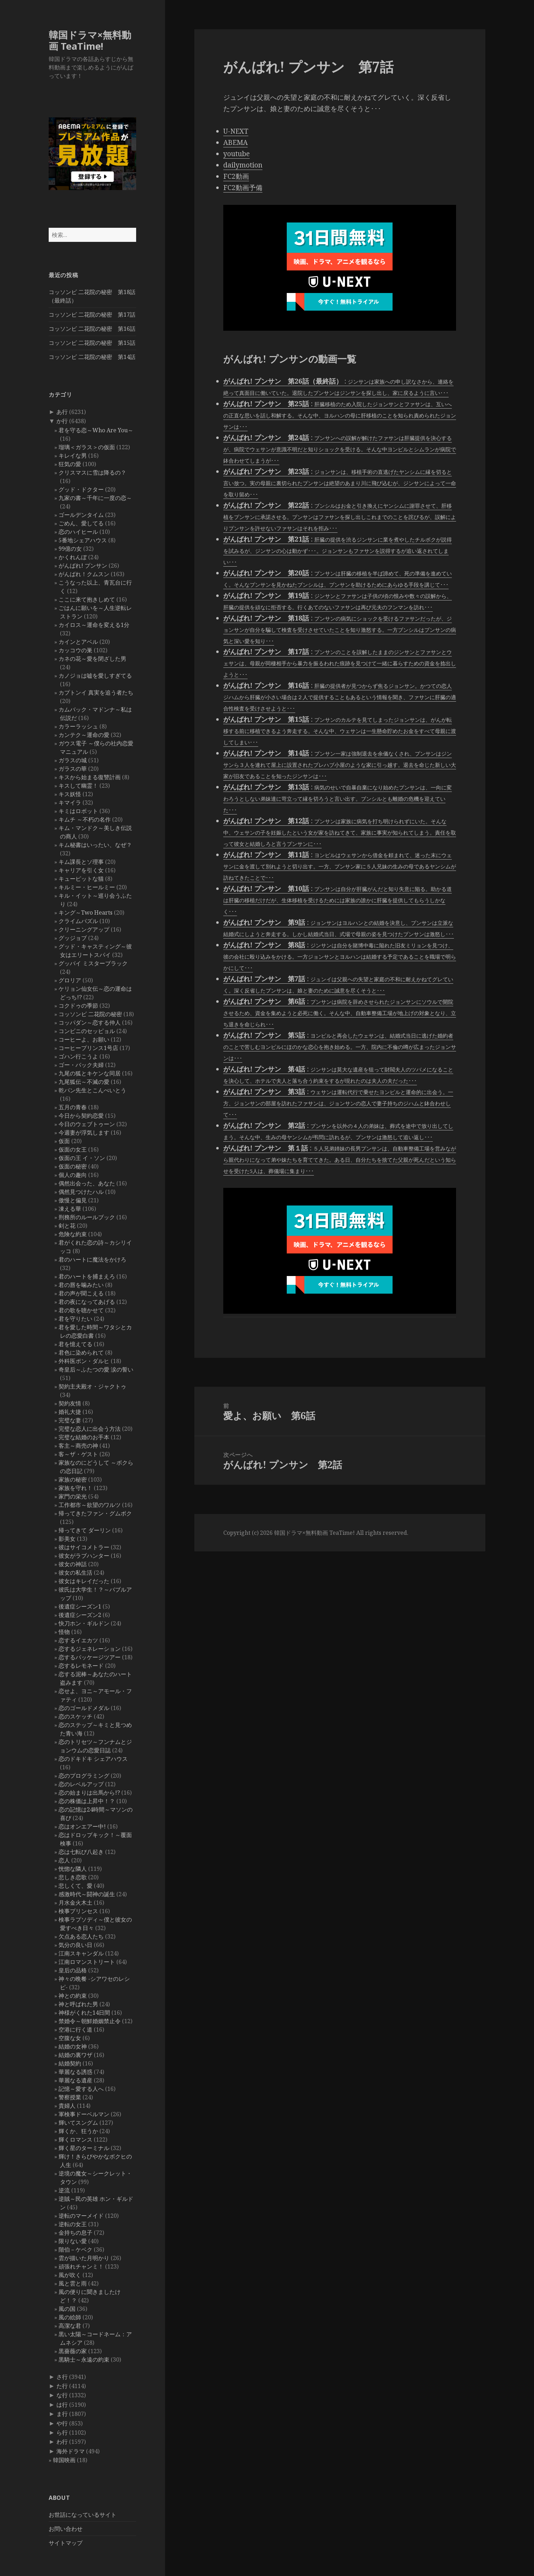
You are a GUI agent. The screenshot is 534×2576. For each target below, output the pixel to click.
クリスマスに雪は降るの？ (92, 472)
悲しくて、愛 (75, 1886)
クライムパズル (78, 921)
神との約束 (73, 1996)
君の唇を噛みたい (81, 1285)
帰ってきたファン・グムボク (95, 1513)
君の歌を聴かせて (81, 1310)
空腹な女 (70, 2038)
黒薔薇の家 (73, 2351)
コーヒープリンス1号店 (88, 1048)
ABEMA (235, 142)
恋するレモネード (81, 1665)
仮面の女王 (73, 1149)
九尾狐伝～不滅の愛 (84, 1082)
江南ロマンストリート (87, 1962)
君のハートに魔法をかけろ (92, 1259)
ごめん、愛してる (81, 523)
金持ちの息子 (75, 2232)
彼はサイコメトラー (84, 1547)
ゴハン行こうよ (78, 1056)
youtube (236, 153)
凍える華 (70, 1209)
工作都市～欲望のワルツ (90, 1505)
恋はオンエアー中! (82, 1826)
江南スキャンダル (81, 1953)
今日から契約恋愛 (81, 1115)
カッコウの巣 (75, 650)
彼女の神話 (73, 1564)
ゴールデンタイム (81, 515)
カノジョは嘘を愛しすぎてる (95, 675)
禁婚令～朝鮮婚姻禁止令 (90, 2021)
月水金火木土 (75, 1902)
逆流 (64, 2190)
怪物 (64, 1632)
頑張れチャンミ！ (81, 2266)
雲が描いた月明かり (84, 2258)
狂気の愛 (70, 464)
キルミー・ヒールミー (87, 887)
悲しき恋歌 (73, 1877)
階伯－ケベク (75, 2249)
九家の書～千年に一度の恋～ (95, 498)
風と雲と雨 (73, 2283)
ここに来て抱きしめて (87, 599)
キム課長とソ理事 (81, 862)
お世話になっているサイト (82, 2515)
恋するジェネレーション (90, 1649)
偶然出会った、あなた (87, 1183)
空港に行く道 (75, 2029)
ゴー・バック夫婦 (81, 1065)
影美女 (67, 1539)
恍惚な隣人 (73, 1869)
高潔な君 (70, 2326)
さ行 (62, 2377)
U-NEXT (235, 131)
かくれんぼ (73, 557)
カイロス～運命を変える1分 (94, 625)
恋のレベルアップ (81, 1784)
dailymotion (242, 165)
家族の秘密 (73, 1479)
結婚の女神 (73, 2046)
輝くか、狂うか (78, 2131)
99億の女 (70, 549)
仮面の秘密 (73, 1166)
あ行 (62, 412)
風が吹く (70, 2275)
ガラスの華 (73, 769)
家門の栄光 (73, 1496)
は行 (62, 2405)
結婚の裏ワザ (75, 2055)
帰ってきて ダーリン (85, 1530)
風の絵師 (70, 2317)
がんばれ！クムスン (84, 574)
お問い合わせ (66, 2529)
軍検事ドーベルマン (84, 2114)
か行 (62, 421)
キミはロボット (78, 811)
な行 (62, 2395)
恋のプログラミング (84, 1776)
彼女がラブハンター (84, 1555)
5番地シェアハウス (83, 540)
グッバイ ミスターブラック (93, 963)
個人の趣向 (73, 1175)
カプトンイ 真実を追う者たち (96, 692)
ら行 (62, 2432)
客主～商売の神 (78, 1445)
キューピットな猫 (81, 879)
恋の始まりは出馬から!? (89, 1792)
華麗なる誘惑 (75, 2072)
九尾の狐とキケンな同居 (90, 1073)
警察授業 (70, 2097)
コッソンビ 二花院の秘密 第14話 (92, 357)
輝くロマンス (75, 2139)
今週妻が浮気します (84, 1132)
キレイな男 (73, 455)
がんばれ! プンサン (83, 565)
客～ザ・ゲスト (78, 1454)
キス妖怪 (70, 794)
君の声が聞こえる (81, 1293)
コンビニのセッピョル (87, 1031)
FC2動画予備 (242, 187)
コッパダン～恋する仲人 (90, 1022)
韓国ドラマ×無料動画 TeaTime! (90, 40)
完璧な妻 (70, 1420)
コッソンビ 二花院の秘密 (90, 1014)
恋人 (64, 1860)
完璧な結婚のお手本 (84, 1437)
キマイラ (70, 802)
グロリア (70, 980)
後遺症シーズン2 (80, 1615)
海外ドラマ (70, 2451)
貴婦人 (67, 2106)
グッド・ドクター (81, 489)
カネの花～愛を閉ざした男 (92, 659)
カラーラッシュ (78, 726)
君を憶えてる (75, 1344)
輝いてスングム (78, 2122)
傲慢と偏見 (73, 1200)
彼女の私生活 (75, 1572)
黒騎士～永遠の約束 (84, 2359)
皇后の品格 (73, 1970)
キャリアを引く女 (81, 870)
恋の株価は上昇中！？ (87, 1801)
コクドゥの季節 (78, 1005)
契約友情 (70, 1403)
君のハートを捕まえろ (87, 1276)
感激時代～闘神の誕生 (87, 1894)
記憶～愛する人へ (81, 2089)
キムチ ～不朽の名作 (85, 819)
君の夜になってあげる (87, 1302)
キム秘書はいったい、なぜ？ (95, 845)
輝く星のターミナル (84, 2148)
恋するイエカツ (78, 1640)
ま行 (62, 2414)
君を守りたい (75, 1319)
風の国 (67, 2309)
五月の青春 (73, 1107)
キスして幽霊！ (78, 785)
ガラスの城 (73, 760)
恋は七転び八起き (81, 1852)
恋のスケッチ (75, 1716)
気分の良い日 (75, 1945)
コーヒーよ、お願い (84, 1039)
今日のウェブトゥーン (87, 1124)
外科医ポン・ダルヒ (84, 1361)
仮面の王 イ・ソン (82, 1158)
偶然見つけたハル (81, 1192)
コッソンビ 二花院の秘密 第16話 (92, 328)
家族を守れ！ (75, 1488)
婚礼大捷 (70, 1412)
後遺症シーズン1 (80, 1606)
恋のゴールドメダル (84, 1708)
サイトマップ (66, 2543)
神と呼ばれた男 (78, 2004)
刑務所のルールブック (87, 1217)
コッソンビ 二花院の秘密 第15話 (92, 343)
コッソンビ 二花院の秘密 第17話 (92, 314)
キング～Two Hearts (86, 912)
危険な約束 (73, 1234)
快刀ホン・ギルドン (84, 1623)
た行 (62, 2386)
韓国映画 (64, 2460)
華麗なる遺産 (75, 2080)
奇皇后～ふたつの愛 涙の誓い (96, 1369)
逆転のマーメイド (81, 2216)
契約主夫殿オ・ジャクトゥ (92, 1386)
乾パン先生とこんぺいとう (92, 1090)
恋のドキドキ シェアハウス (93, 1759)
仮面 (64, 1141)
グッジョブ (73, 938)
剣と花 (67, 1225)
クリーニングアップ (84, 929)
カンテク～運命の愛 (84, 735)
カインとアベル (78, 642)
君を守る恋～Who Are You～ (96, 430)
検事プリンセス (78, 1911)
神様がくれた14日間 (84, 2012)
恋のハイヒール (78, 532)
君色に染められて (81, 1352)
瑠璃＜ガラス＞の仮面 (87, 447)
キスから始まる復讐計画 (90, 777)
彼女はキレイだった (84, 1581)
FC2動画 (236, 176)
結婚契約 (70, 2063)
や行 (62, 2423)
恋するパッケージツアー (90, 1657)
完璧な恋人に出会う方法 (90, 1429)
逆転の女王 (73, 2224)
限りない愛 (73, 2241)
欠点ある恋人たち (81, 1936)
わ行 (62, 2442)
